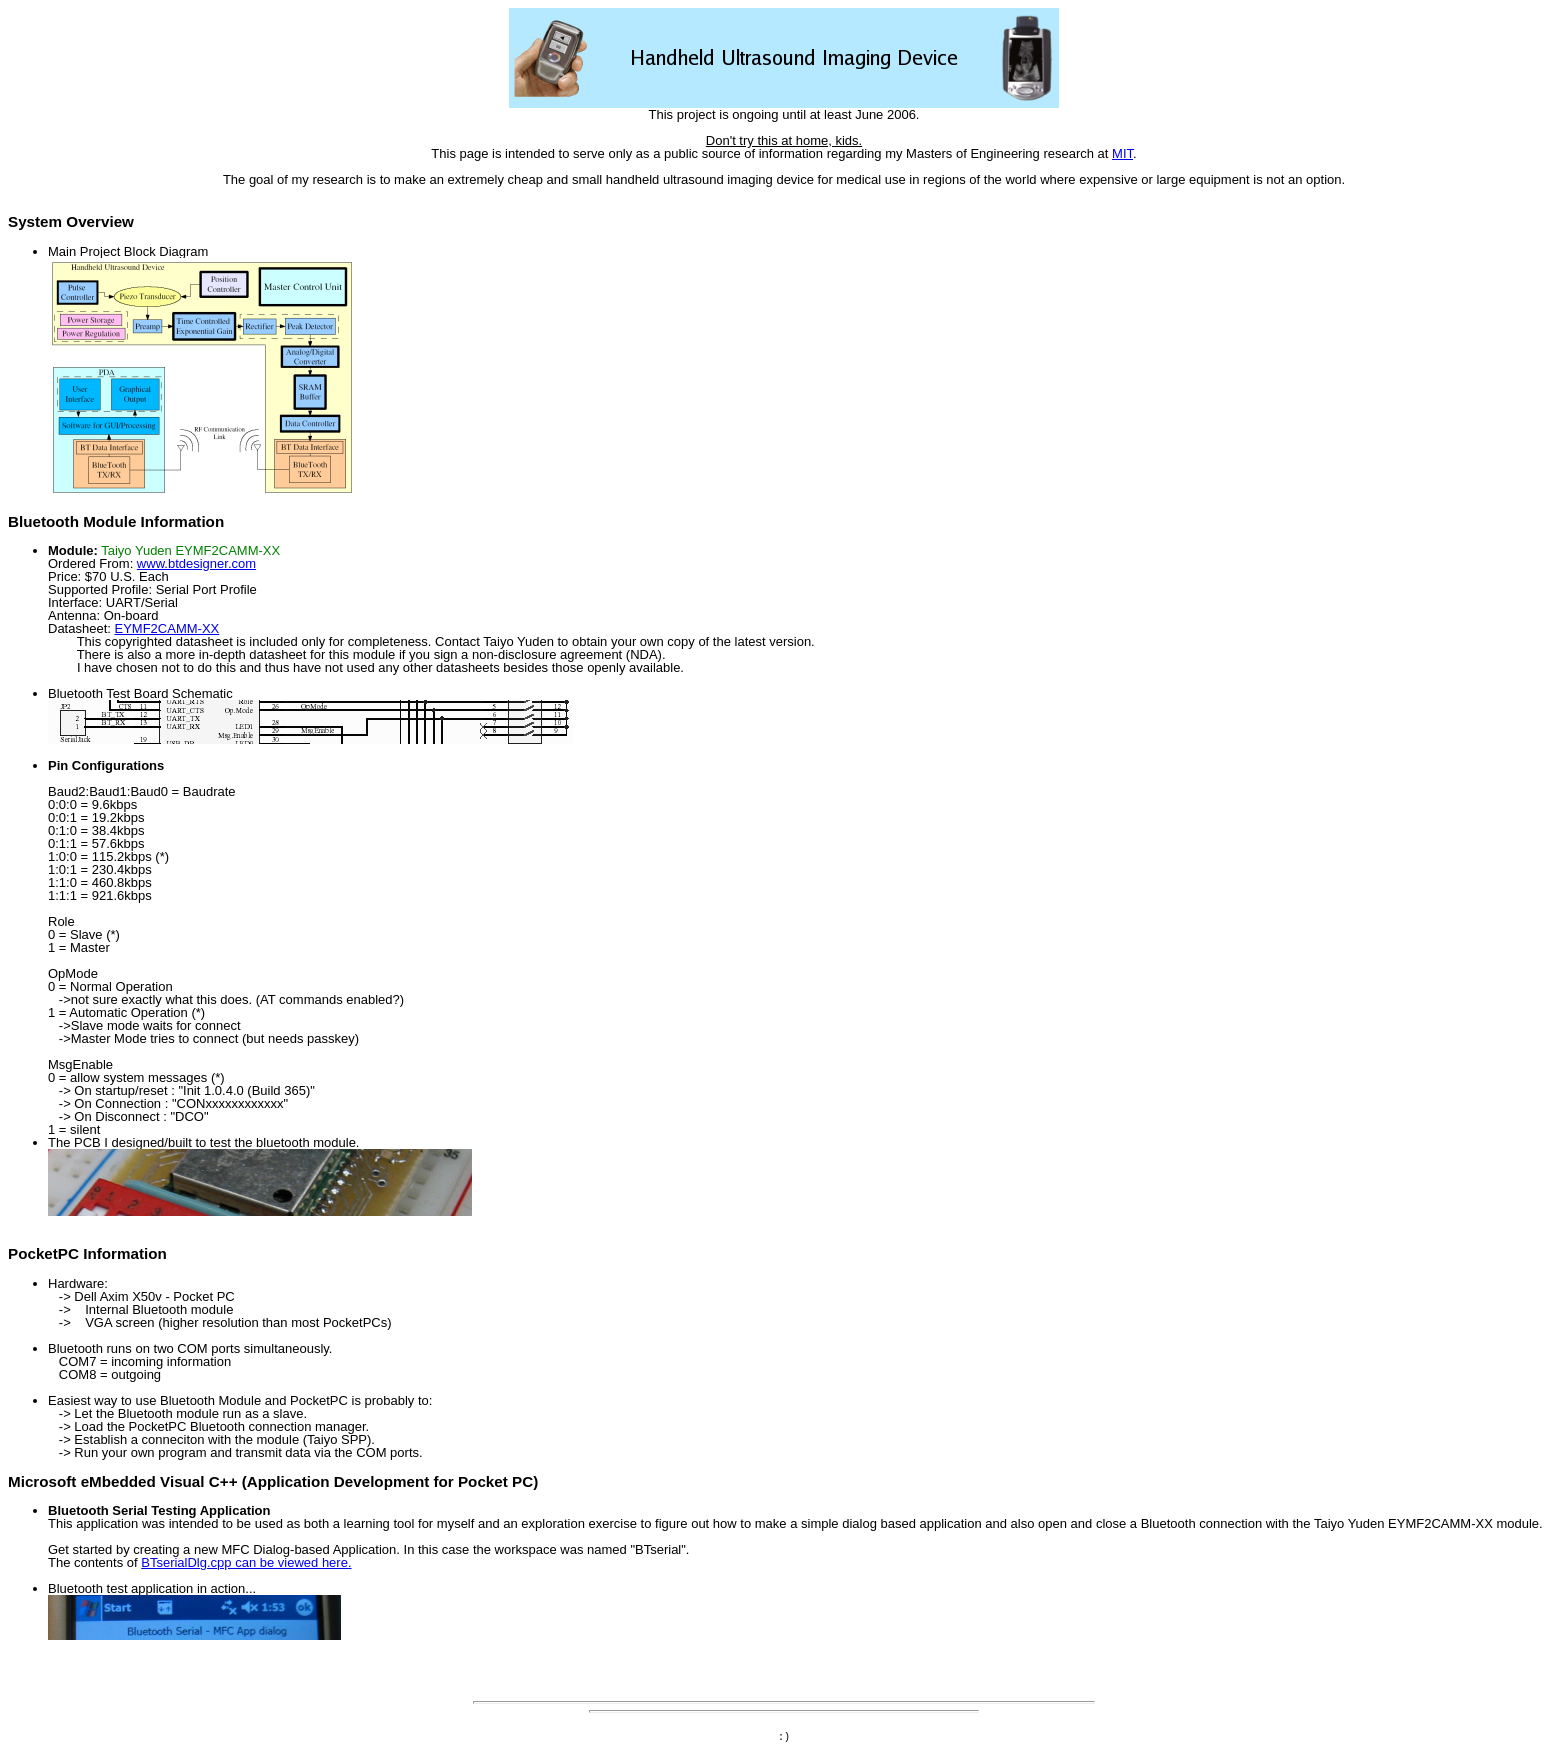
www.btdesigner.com (196, 563)
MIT (1122, 153)
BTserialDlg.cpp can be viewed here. (246, 1562)
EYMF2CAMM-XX (167, 628)
